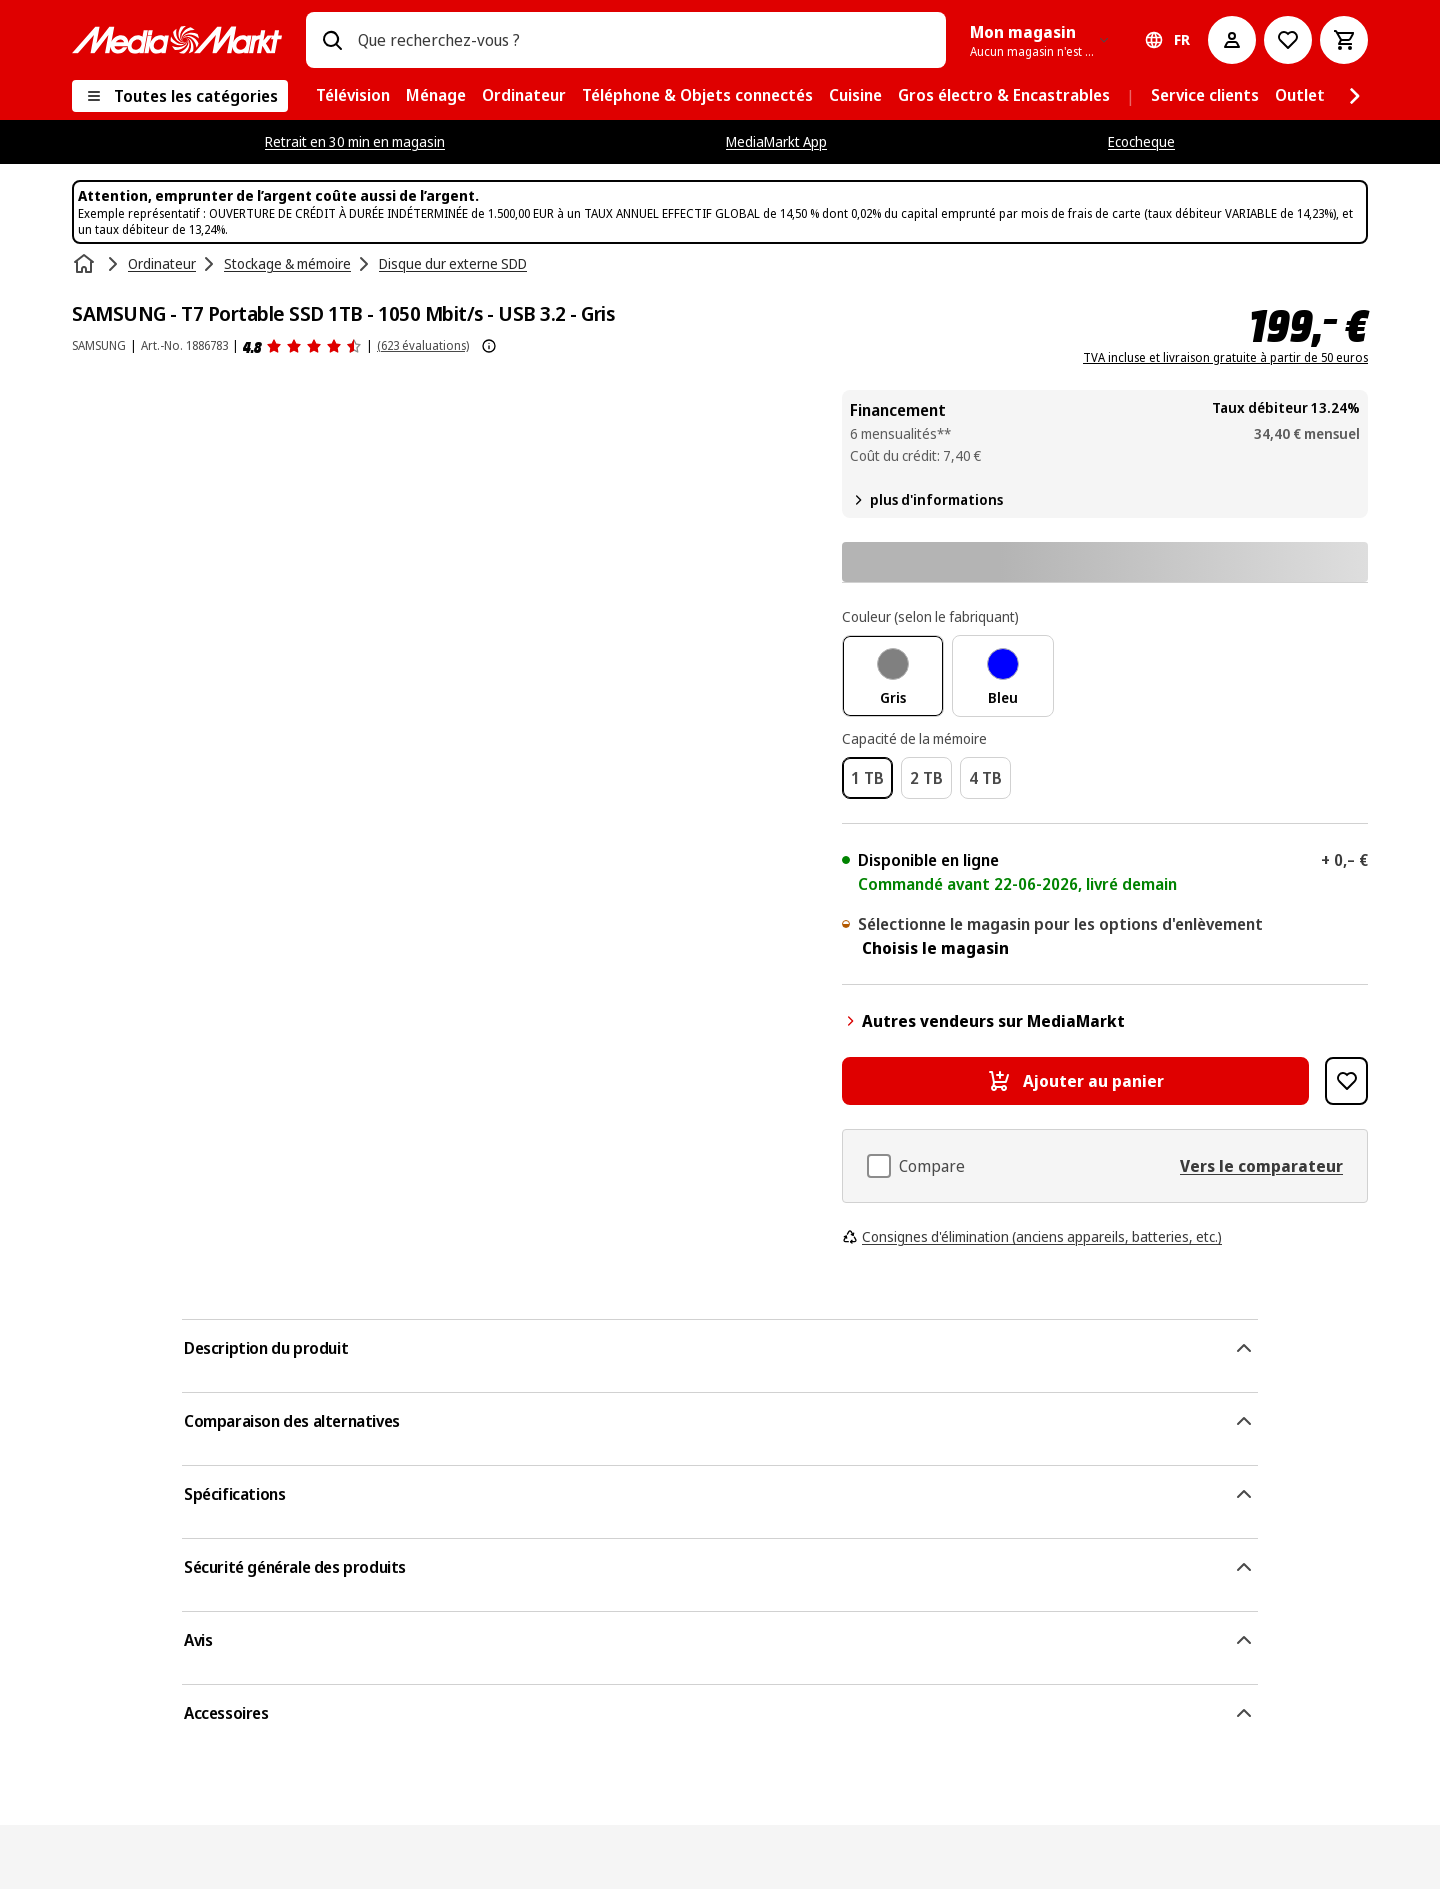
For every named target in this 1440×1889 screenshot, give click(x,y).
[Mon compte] (1232, 40)
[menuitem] (353, 96)
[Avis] (302, 346)
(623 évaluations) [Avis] (423, 345)
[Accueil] (86, 264)
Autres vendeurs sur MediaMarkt (983, 1021)
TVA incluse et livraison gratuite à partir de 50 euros (1225, 358)
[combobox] (644, 40)
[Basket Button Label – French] (1344, 40)
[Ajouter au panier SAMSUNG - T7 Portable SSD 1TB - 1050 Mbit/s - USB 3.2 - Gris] (1075, 1081)
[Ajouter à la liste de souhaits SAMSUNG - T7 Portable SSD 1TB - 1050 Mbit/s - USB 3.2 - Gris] (1346, 1081)
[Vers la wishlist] (1288, 40)
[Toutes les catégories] (180, 96)
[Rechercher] (332, 40)
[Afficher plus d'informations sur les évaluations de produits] (489, 346)
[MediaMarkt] (177, 40)
